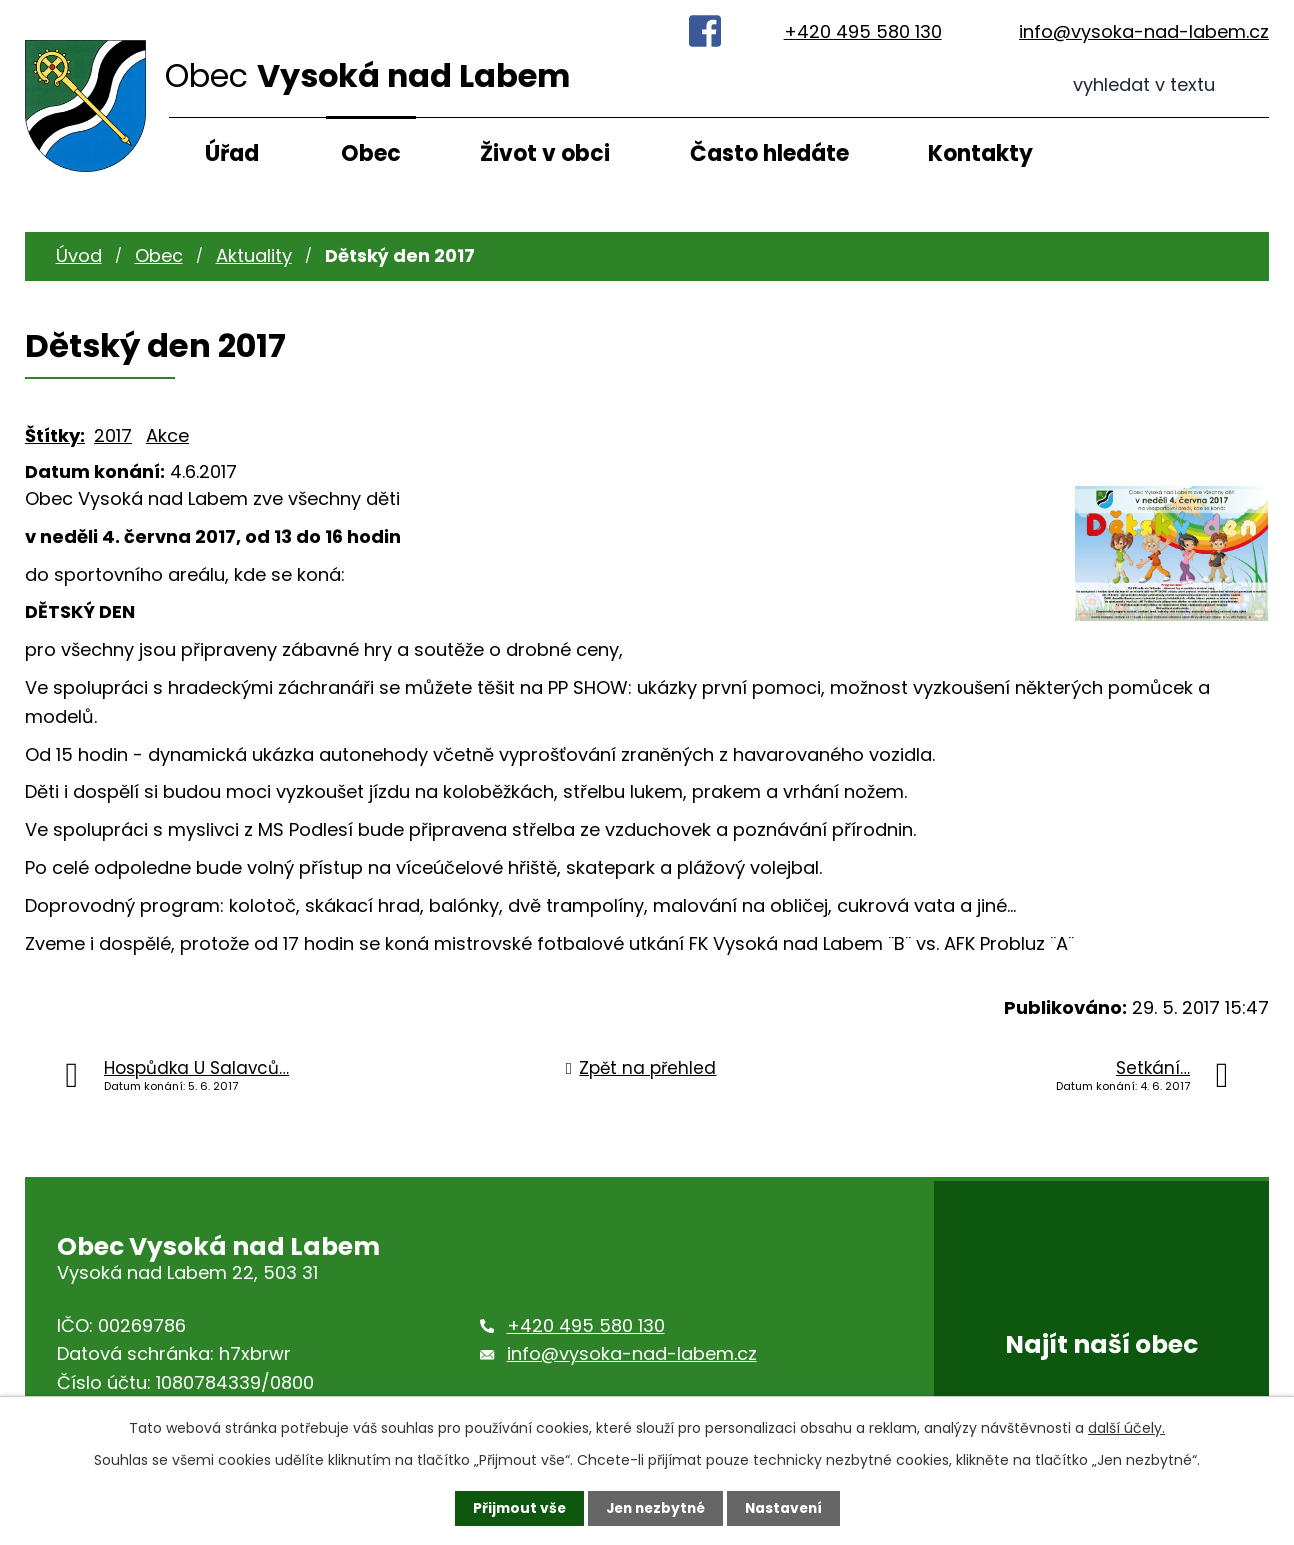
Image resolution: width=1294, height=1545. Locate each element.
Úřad (232, 153)
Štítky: (55, 435)
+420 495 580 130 (863, 31)
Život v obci (545, 153)
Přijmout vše (514, 1508)
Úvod (79, 255)
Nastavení (787, 1508)
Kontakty (980, 153)
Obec (371, 153)
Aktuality (254, 255)
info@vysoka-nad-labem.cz (1144, 31)
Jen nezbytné (654, 1508)
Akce (167, 435)
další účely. (1126, 1428)
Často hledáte (769, 153)
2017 (113, 435)
